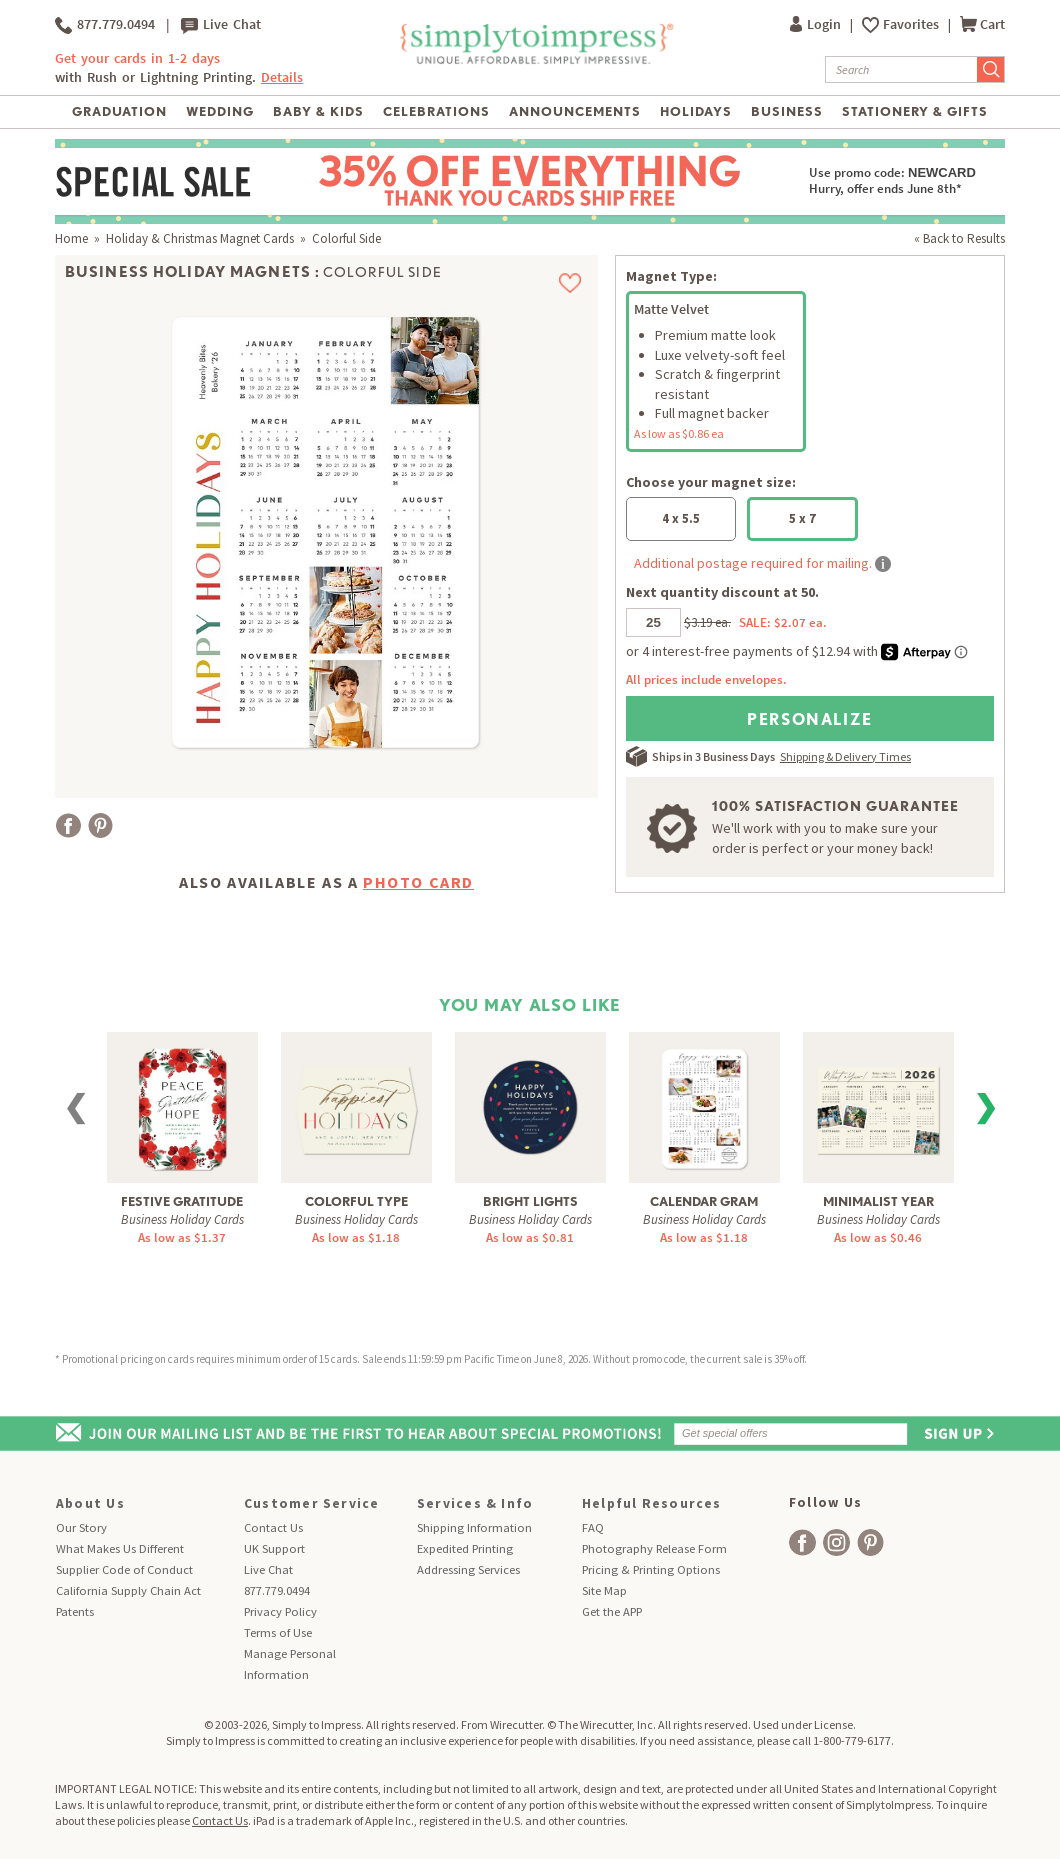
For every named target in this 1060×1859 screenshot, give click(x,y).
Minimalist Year (878, 1201)
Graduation (119, 111)
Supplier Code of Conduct (124, 1569)
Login (817, 24)
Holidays (696, 111)
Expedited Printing (465, 1548)
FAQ (593, 1527)
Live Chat (221, 25)
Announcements (575, 111)
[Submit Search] (991, 69)
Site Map (604, 1590)
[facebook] (802, 1542)
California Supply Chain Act (128, 1590)
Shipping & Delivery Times (845, 756)
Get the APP (612, 1611)
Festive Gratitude (182, 1201)
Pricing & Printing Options (651, 1569)
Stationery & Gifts (915, 111)
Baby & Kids (318, 111)
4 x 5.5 (681, 518)
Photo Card (418, 882)
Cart (982, 24)
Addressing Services (468, 1569)
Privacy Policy (280, 1611)
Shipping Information (474, 1527)
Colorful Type (356, 1201)
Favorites (912, 24)
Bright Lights (530, 1201)
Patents (75, 1611)
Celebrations (436, 111)
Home (71, 238)
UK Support (274, 1548)
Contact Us (273, 1527)
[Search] (901, 69)
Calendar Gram (704, 1201)
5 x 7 (802, 518)
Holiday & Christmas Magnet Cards (200, 238)
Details (282, 77)
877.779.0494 (105, 25)
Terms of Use (278, 1632)
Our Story (81, 1527)
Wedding (220, 111)
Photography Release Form (654, 1548)
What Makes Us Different (120, 1548)
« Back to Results (959, 238)
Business (787, 111)
